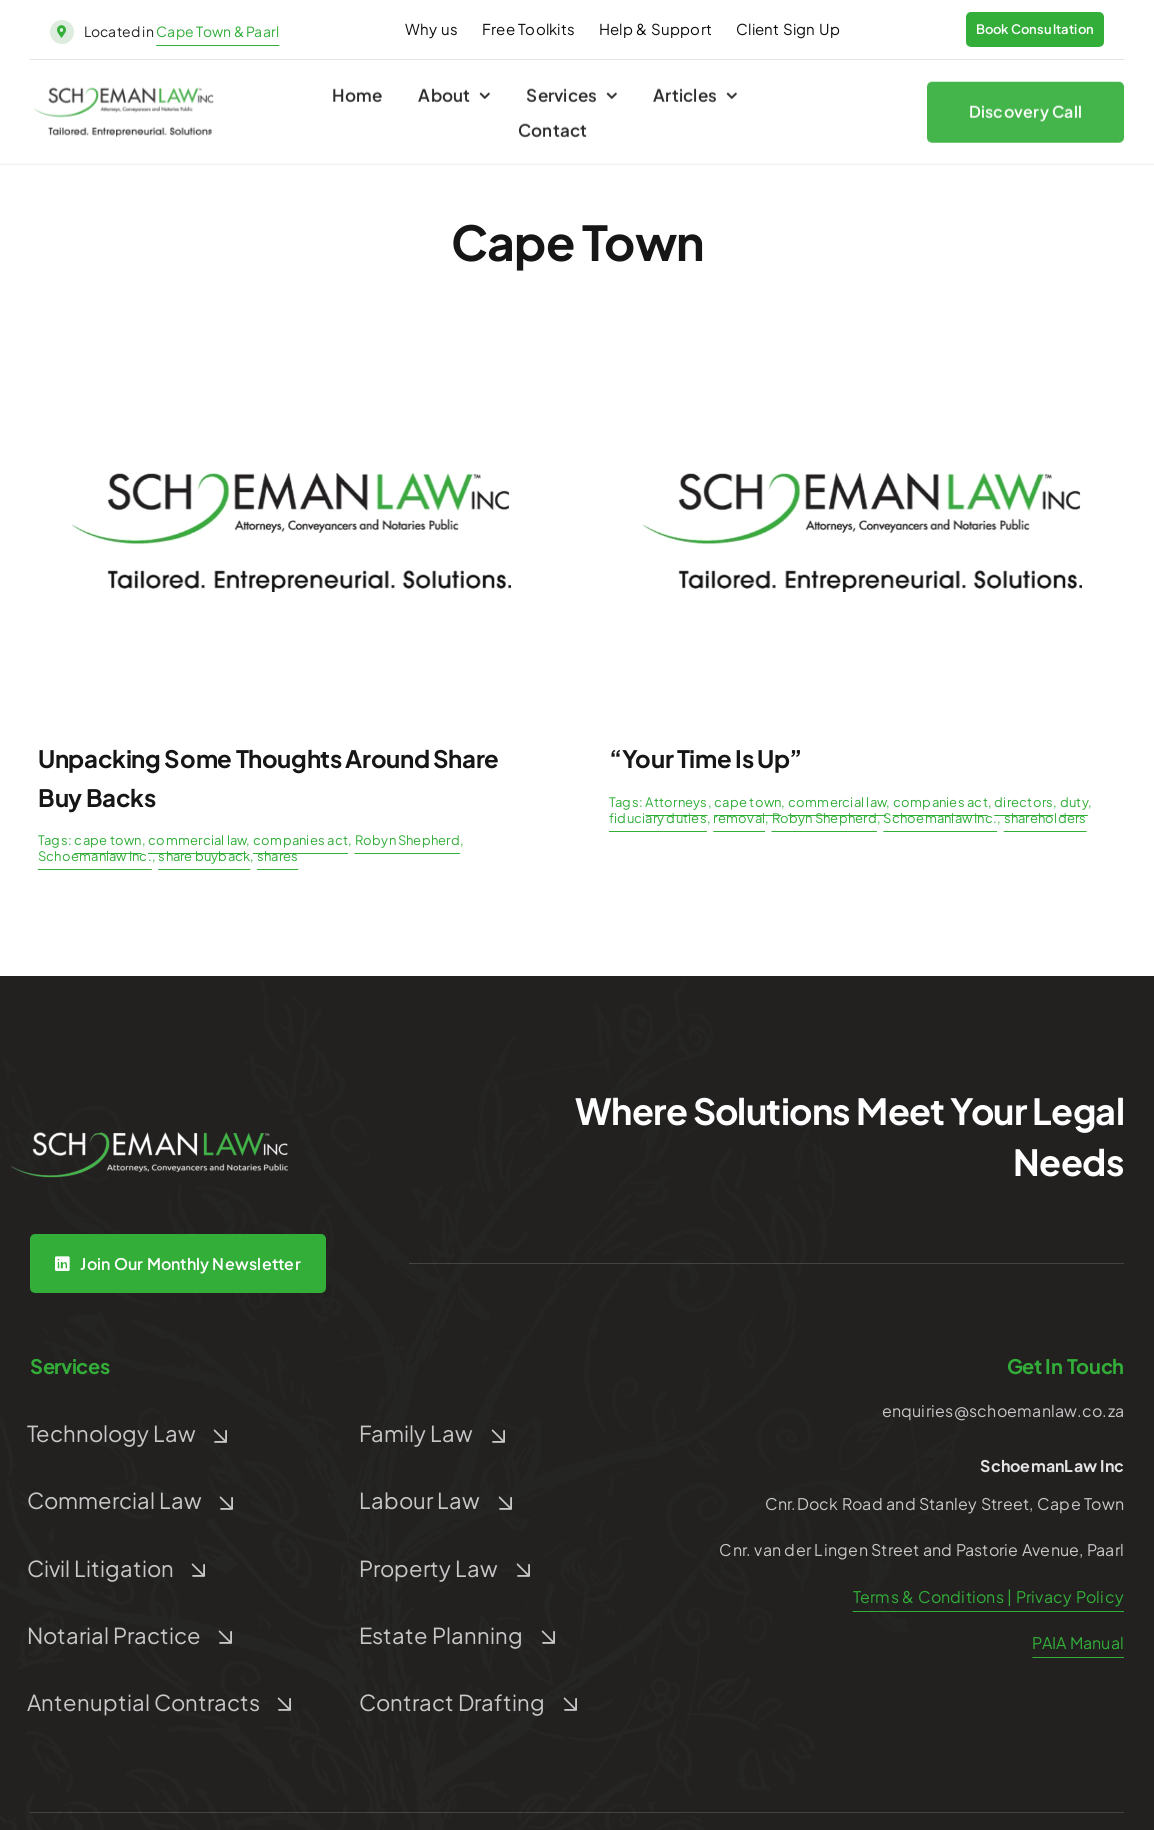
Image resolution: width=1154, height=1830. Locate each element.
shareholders (1045, 818)
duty (1074, 802)
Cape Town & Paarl (217, 31)
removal (739, 818)
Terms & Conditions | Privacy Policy (988, 1596)
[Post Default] (291, 356)
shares (277, 856)
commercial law (197, 840)
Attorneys (676, 802)
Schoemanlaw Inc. (95, 856)
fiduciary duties (658, 818)
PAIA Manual (1078, 1642)
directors (1023, 802)
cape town (107, 840)
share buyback (204, 856)
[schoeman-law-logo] (124, 100)
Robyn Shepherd (407, 840)
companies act (300, 840)
